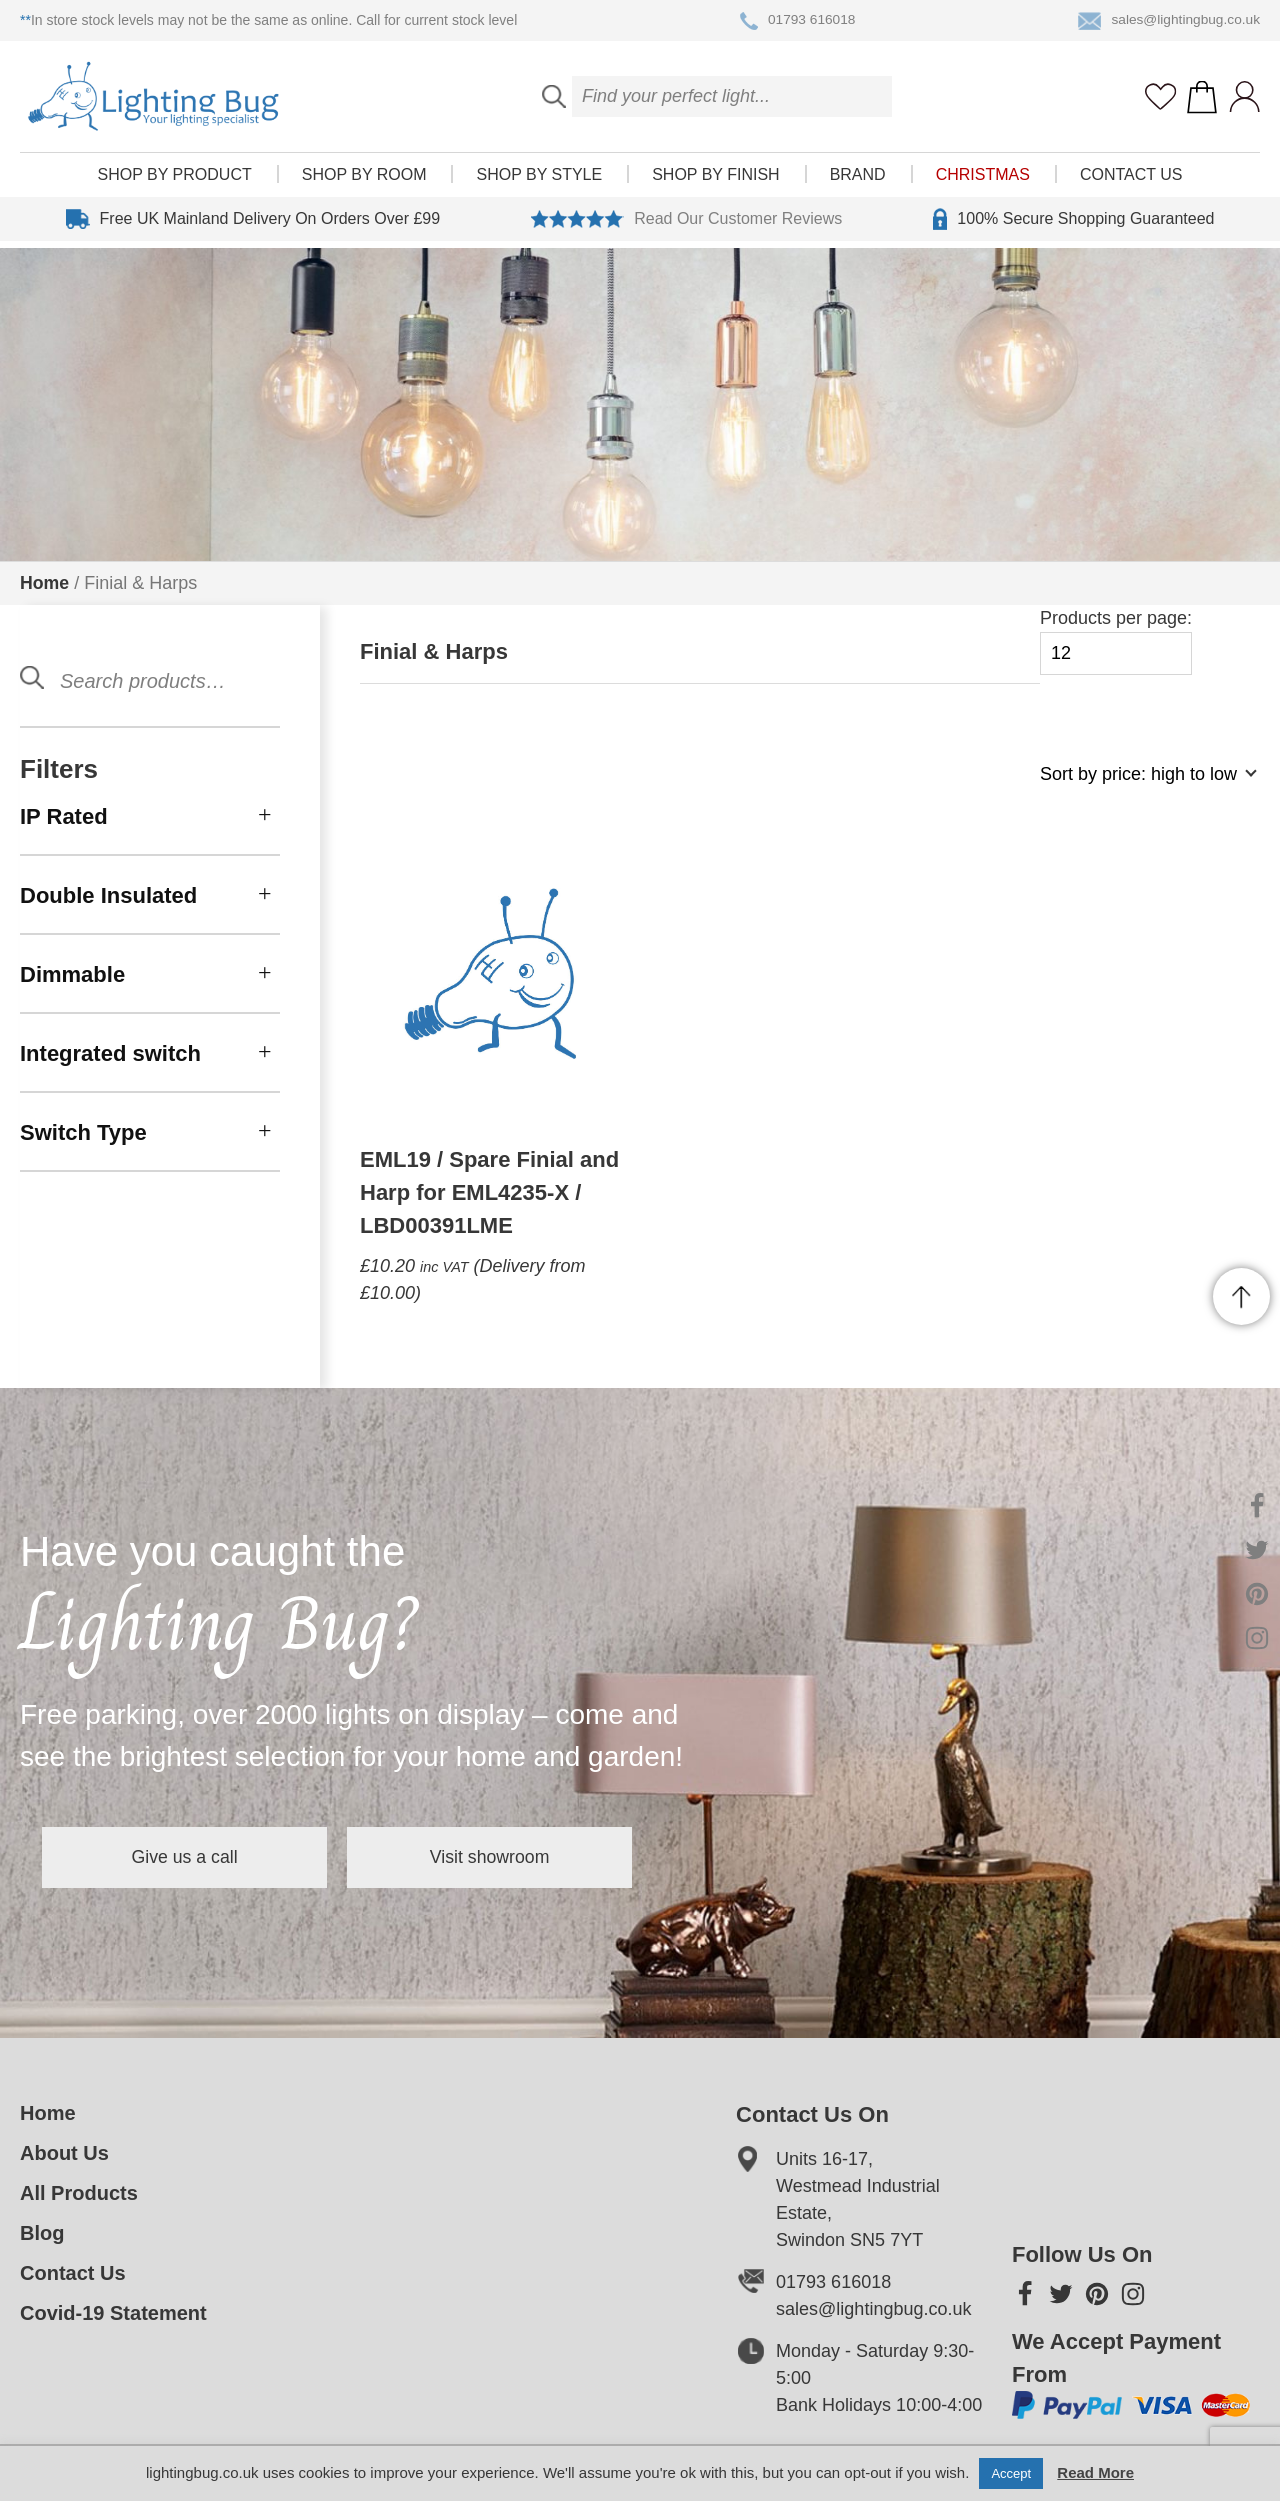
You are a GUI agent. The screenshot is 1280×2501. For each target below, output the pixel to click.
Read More (1095, 2472)
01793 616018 (796, 21)
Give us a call (194, 1857)
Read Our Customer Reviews (686, 226)
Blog (42, 2233)
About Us (64, 2153)
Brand (858, 181)
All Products (79, 2193)
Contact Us (1131, 181)
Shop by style (539, 181)
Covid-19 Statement (113, 2313)
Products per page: (1116, 641)
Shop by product (175, 181)
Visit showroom (518, 1857)
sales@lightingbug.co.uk (1167, 21)
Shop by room (364, 181)
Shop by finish (715, 181)
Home (45, 583)
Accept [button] (1011, 2473)
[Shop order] (1140, 784)
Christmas (983, 181)
